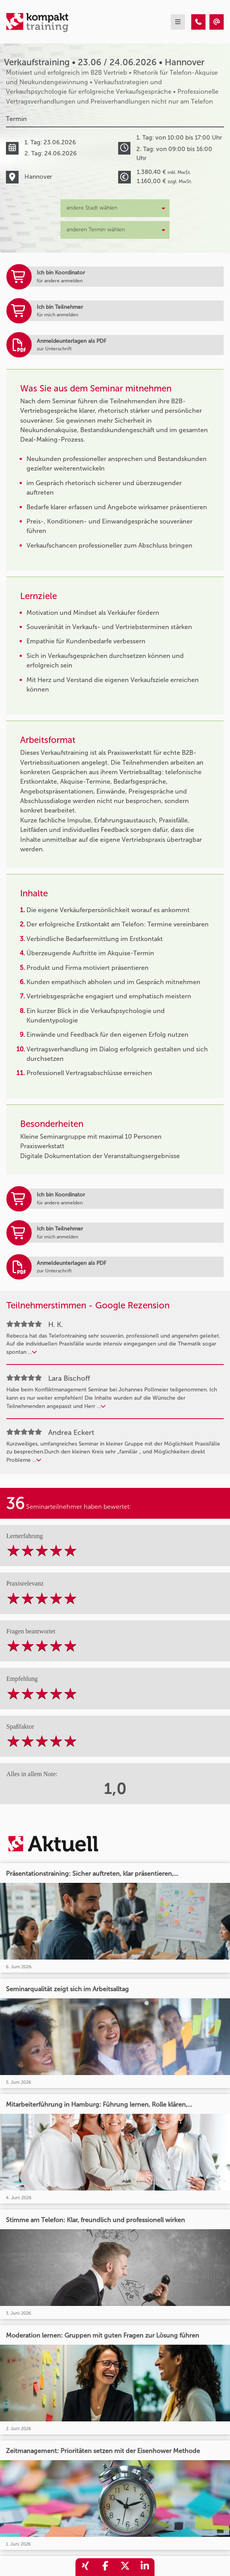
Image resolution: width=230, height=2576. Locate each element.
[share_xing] (85, 2567)
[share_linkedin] (145, 2567)
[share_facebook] (105, 2567)
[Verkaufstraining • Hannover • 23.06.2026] (198, 22)
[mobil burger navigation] (178, 22)
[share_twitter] (125, 2567)
